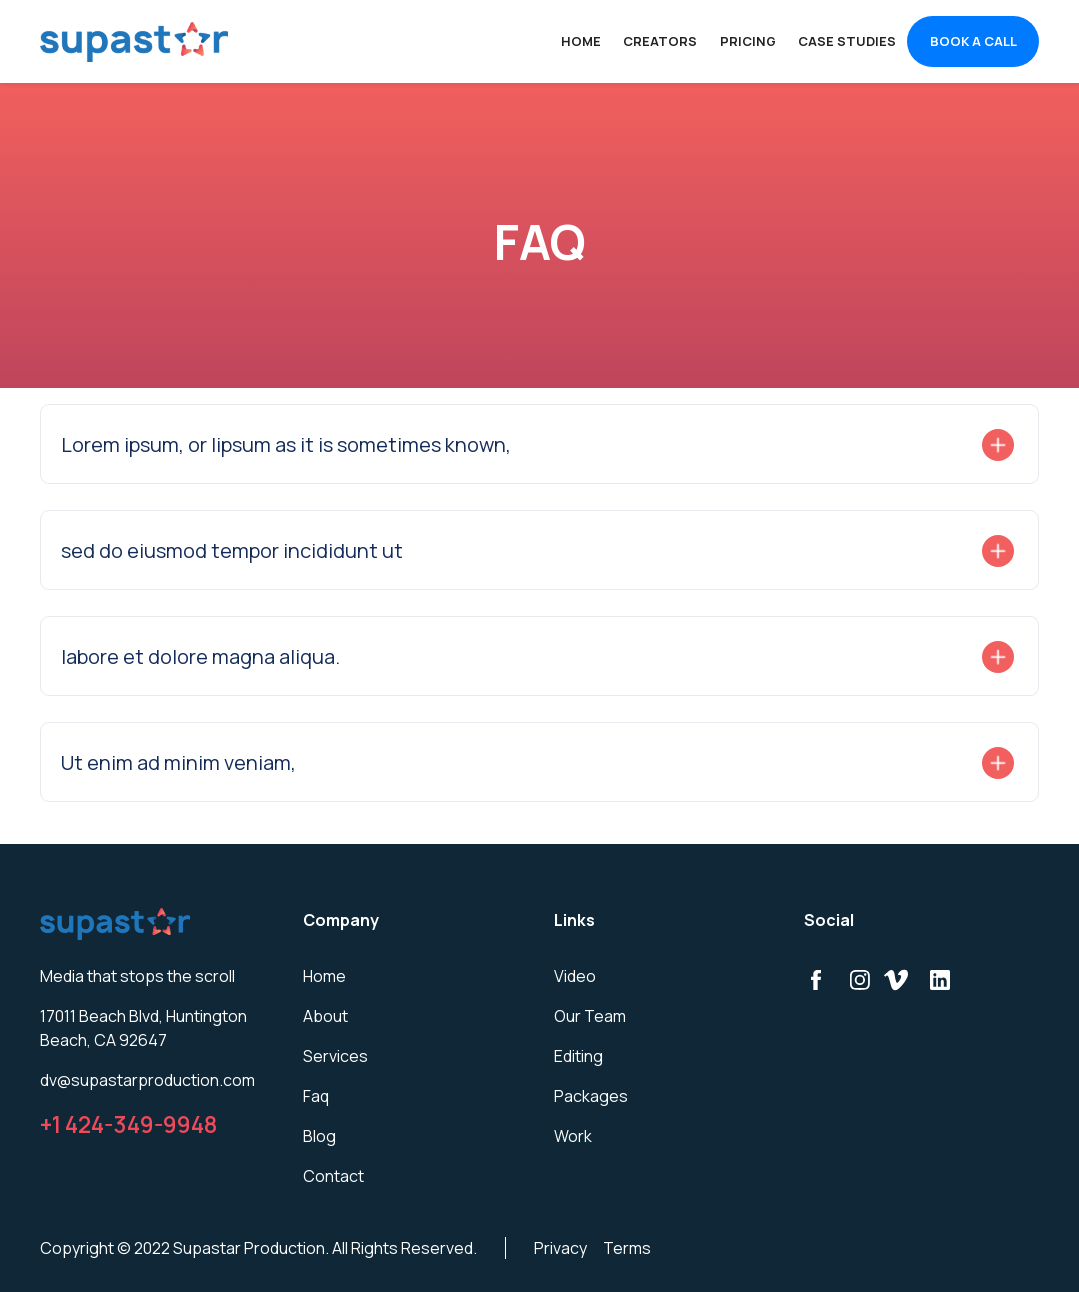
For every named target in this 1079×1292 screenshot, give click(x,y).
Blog (319, 1136)
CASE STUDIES (847, 41)
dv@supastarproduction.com (147, 1080)
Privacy (560, 1248)
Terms (627, 1248)
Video (575, 976)
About (325, 1016)
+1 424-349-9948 (128, 1124)
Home (581, 41)
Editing (578, 1056)
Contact (333, 1176)
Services (335, 1056)
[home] (134, 42)
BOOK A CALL (973, 41)
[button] (539, 445)
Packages (591, 1096)
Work (573, 1136)
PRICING (748, 41)
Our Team (590, 1016)
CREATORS (660, 41)
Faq (316, 1096)
